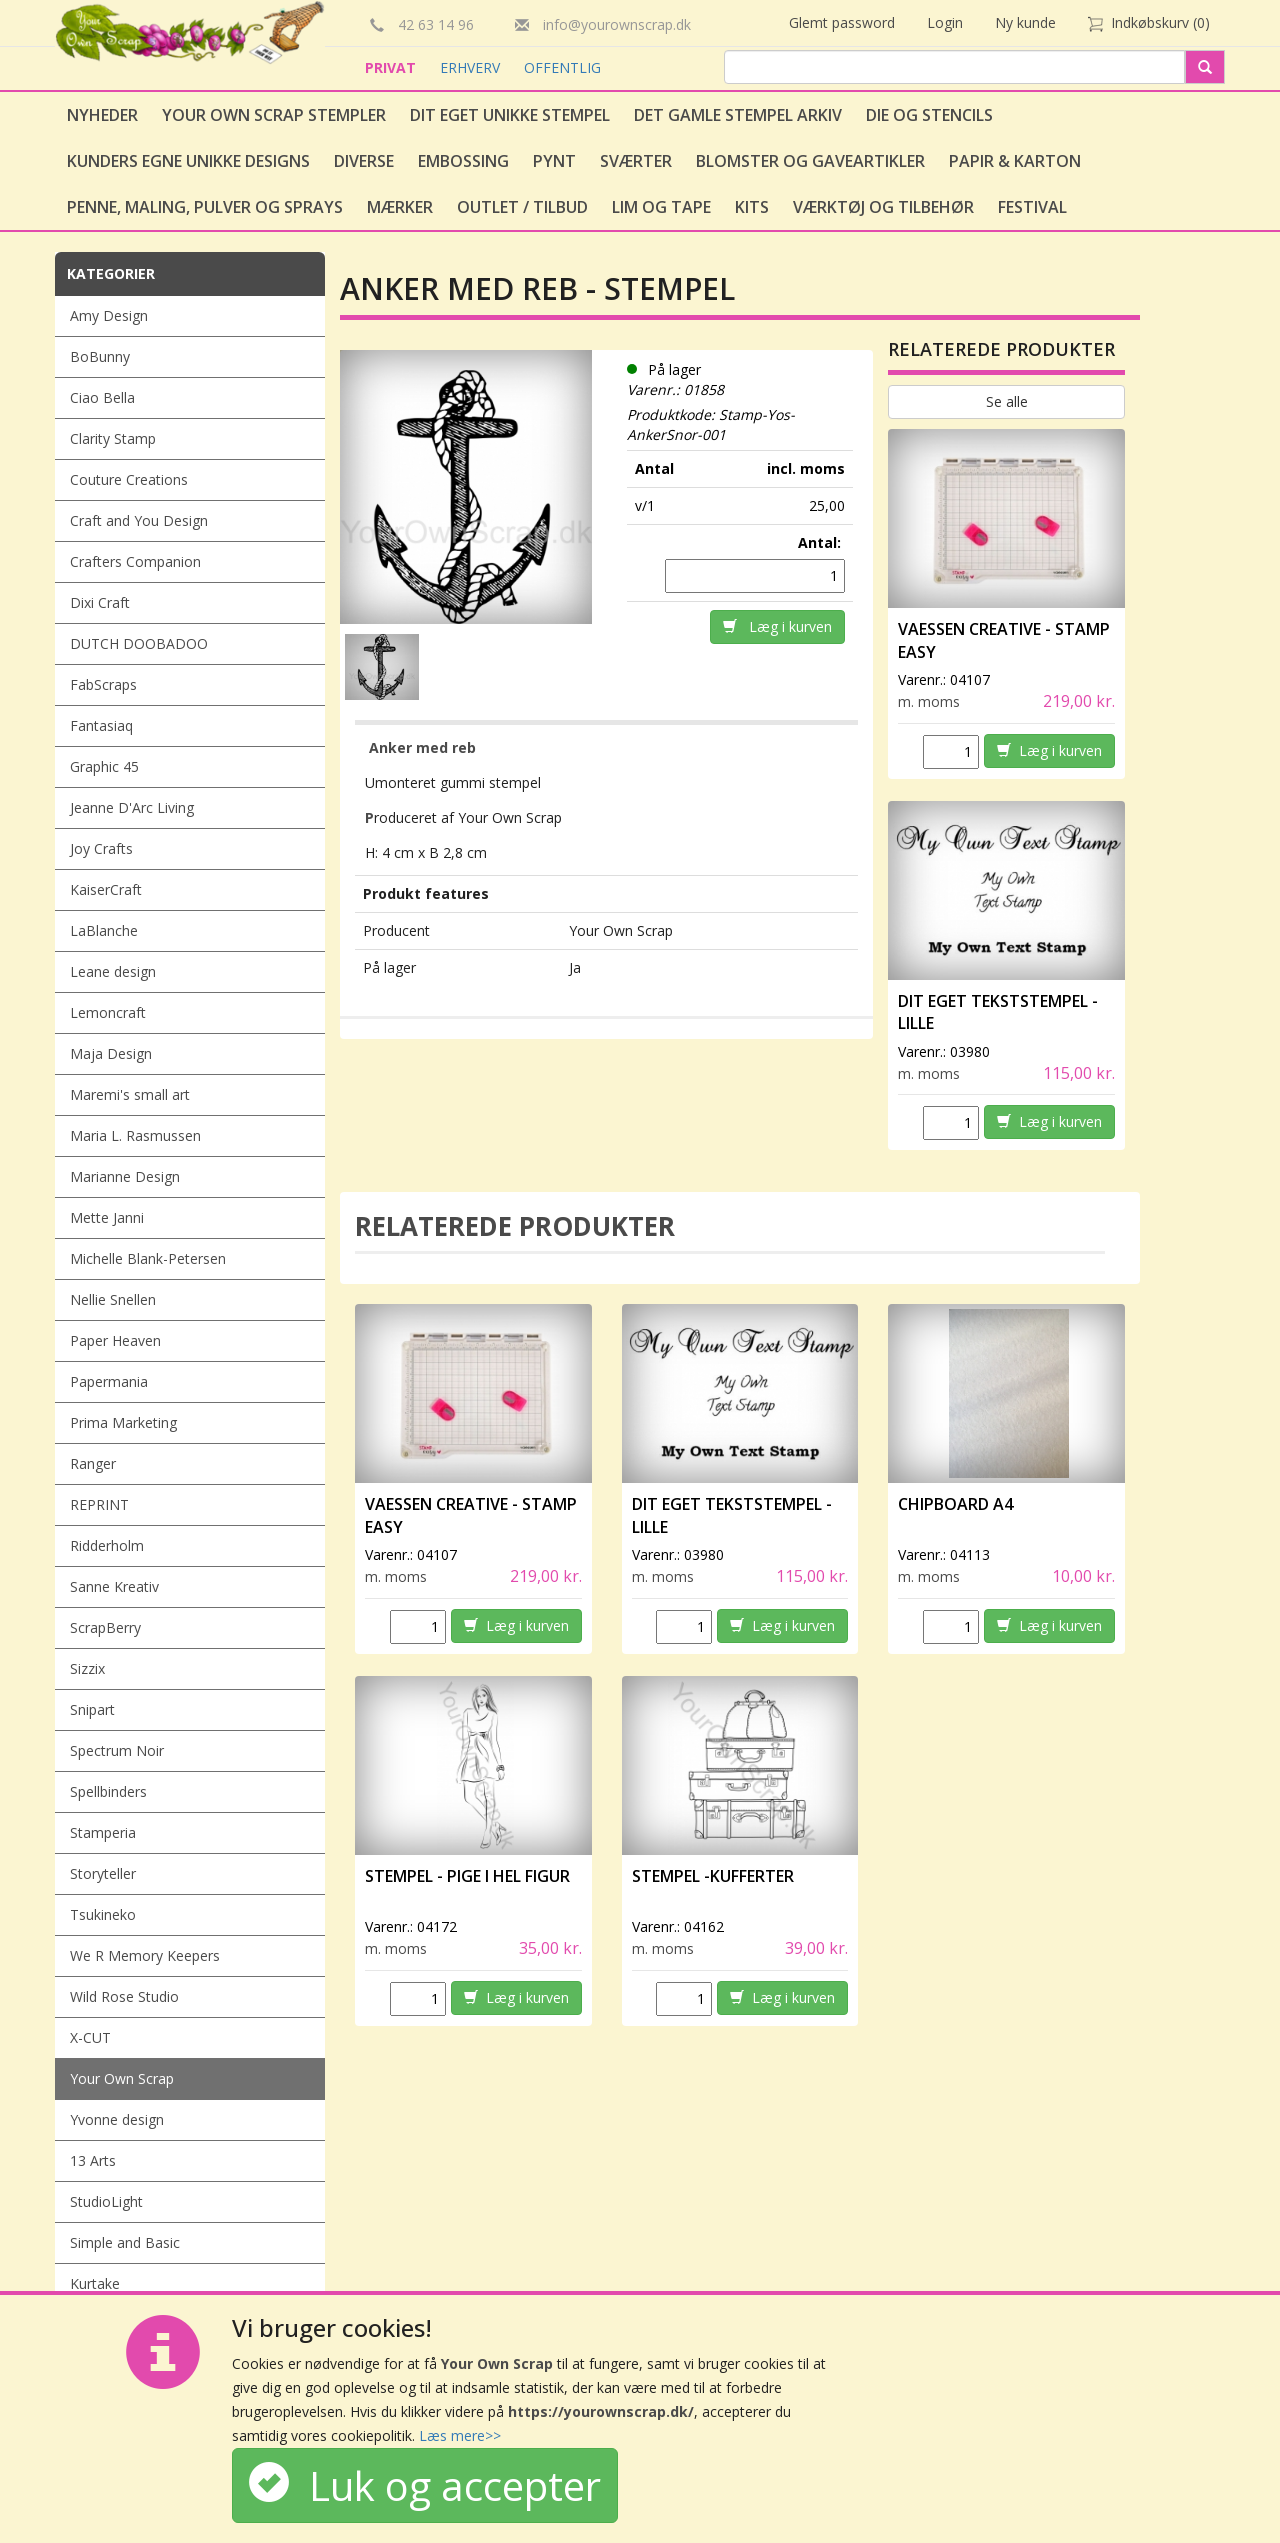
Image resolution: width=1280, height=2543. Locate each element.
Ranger (93, 1463)
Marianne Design (125, 1176)
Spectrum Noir (117, 1750)
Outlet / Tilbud (522, 207)
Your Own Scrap (122, 2078)
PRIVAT (392, 67)
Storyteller (103, 1873)
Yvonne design (117, 2119)
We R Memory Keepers (145, 1955)
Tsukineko (103, 1914)
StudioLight (106, 2201)
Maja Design (111, 1053)
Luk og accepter (425, 2485)
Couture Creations (129, 479)
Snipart (92, 1709)
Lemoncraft (108, 1012)
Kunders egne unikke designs (188, 161)
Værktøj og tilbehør (883, 207)
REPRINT (99, 1504)
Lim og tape (661, 207)
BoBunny (100, 356)
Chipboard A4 (955, 1504)
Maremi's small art (130, 1094)
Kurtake (95, 2283)
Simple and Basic (125, 2242)
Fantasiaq (101, 725)
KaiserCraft (106, 889)
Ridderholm (107, 1545)
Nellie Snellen (113, 1299)
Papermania (109, 1381)
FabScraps (103, 684)
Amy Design (109, 315)
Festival (1032, 207)
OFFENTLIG (562, 67)
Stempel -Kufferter (713, 1876)
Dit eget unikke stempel (510, 115)
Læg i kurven (777, 626)
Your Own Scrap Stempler (274, 115)
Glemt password (842, 22)
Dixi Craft (100, 602)
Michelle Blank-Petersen (148, 1258)
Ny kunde (1025, 22)
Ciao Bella (102, 397)
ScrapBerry (105, 1627)
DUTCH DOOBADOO (139, 643)
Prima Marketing (123, 1422)
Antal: (821, 542)
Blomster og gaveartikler (810, 161)
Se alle (1007, 401)
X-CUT (90, 2037)
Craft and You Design (139, 520)
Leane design (113, 971)
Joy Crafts (101, 848)
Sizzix (87, 1668)
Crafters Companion (135, 561)
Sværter (636, 161)
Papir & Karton (1015, 161)
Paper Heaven (115, 1340)
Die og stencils (929, 115)
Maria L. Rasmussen (135, 1135)
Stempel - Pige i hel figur (467, 1876)
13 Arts (93, 2160)
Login (945, 22)
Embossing (463, 161)
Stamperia (103, 1832)
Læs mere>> (460, 2435)
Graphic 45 (104, 766)
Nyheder (102, 115)
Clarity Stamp (113, 438)
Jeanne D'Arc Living (132, 807)
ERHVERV (472, 67)
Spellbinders (108, 1791)
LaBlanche (104, 930)
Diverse (364, 161)
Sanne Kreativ (114, 1586)
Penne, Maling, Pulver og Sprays (205, 207)
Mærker (400, 207)
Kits (752, 207)
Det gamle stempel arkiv (738, 115)
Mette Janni (107, 1217)
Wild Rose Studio (124, 1996)
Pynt (554, 161)
